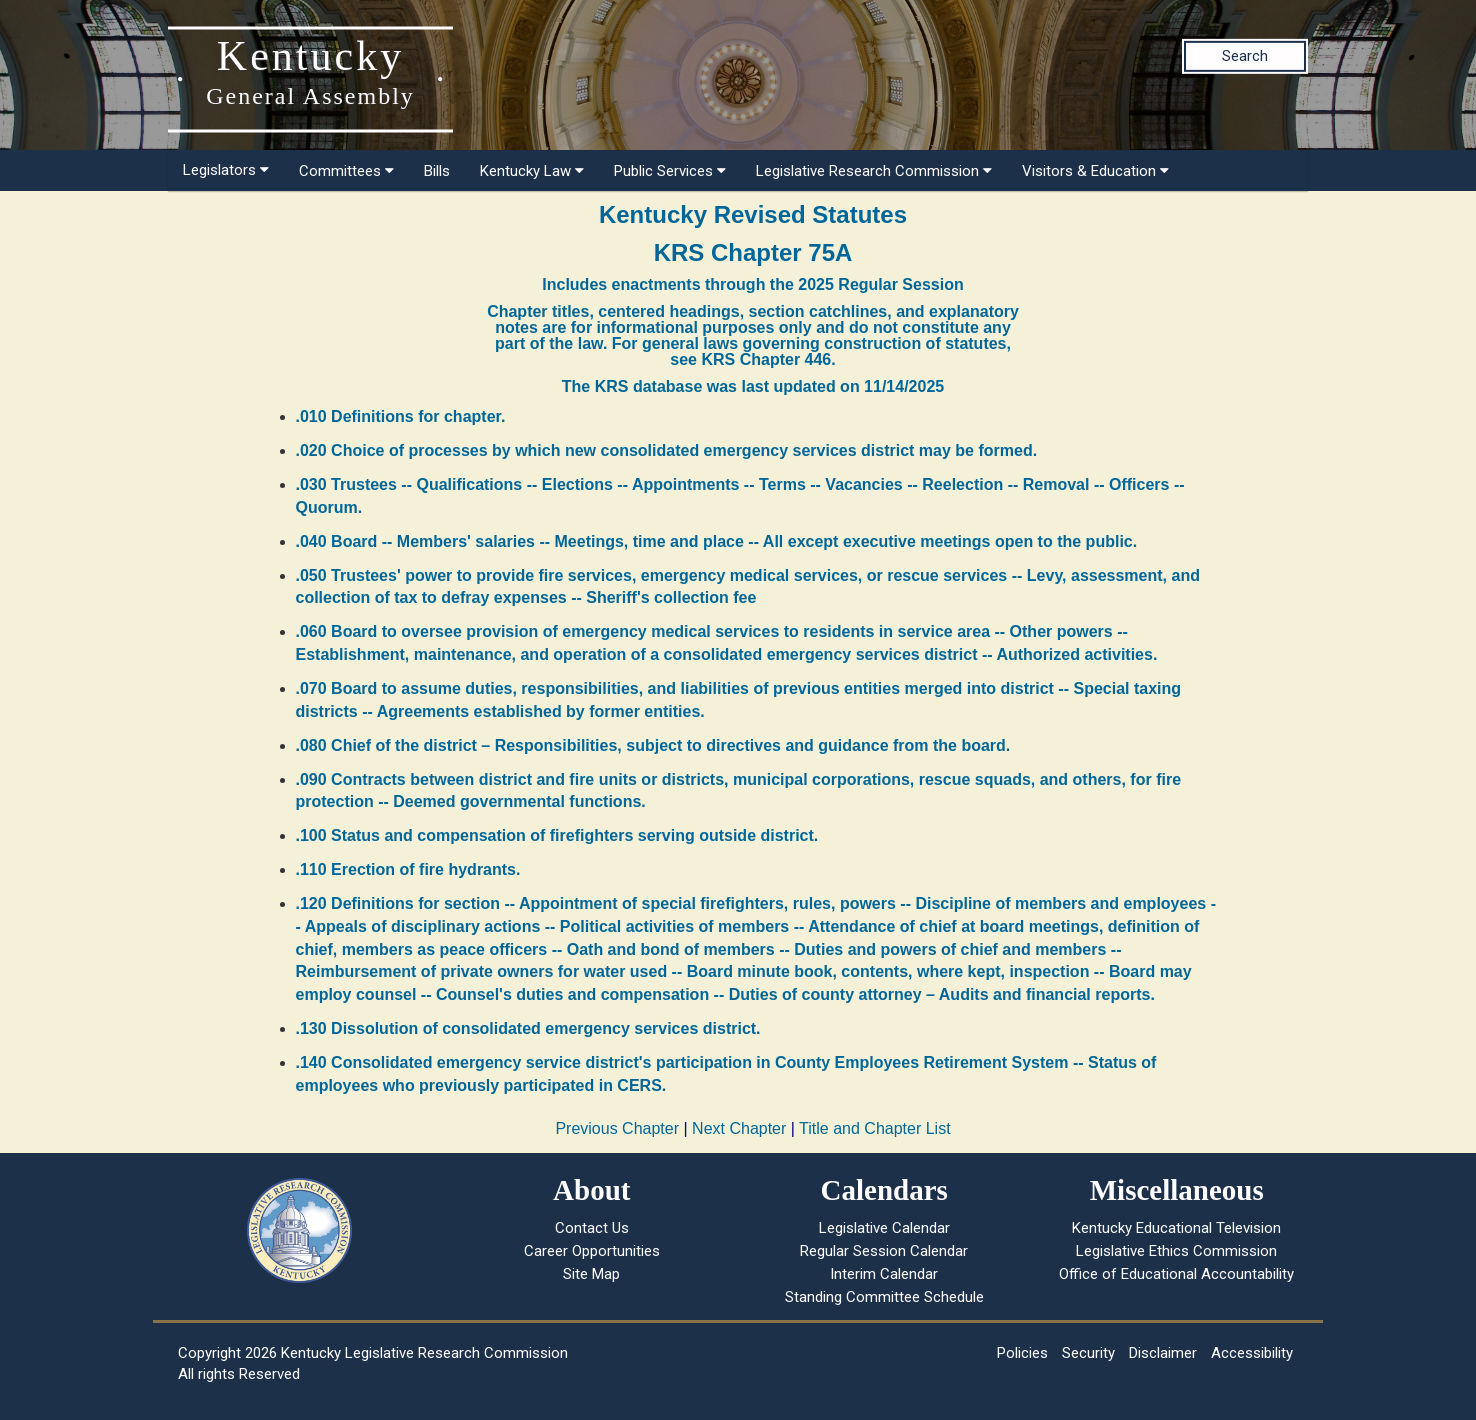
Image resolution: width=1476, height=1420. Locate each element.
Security (1088, 1353)
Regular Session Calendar (884, 1251)
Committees (346, 171)
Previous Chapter (617, 1128)
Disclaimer (1163, 1353)
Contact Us (592, 1228)
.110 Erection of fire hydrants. (408, 869)
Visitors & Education (1095, 171)
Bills (437, 171)
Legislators (226, 170)
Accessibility (1252, 1353)
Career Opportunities (592, 1251)
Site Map (591, 1274)
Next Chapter (739, 1128)
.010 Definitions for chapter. (401, 416)
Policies (1022, 1353)
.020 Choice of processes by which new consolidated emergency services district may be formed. (667, 450)
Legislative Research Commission (874, 171)
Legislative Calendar (884, 1228)
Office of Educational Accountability (1176, 1274)
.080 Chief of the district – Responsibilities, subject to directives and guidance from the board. (653, 745)
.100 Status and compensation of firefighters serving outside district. (557, 835)
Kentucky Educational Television (1176, 1228)
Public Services (670, 171)
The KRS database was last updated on (753, 386)
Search (1245, 56)
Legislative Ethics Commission (1176, 1251)
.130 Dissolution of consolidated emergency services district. (528, 1028)
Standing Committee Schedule (884, 1297)
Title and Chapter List (874, 1128)
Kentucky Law (532, 171)
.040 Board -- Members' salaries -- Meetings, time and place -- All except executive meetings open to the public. (717, 541)
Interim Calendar (884, 1274)
